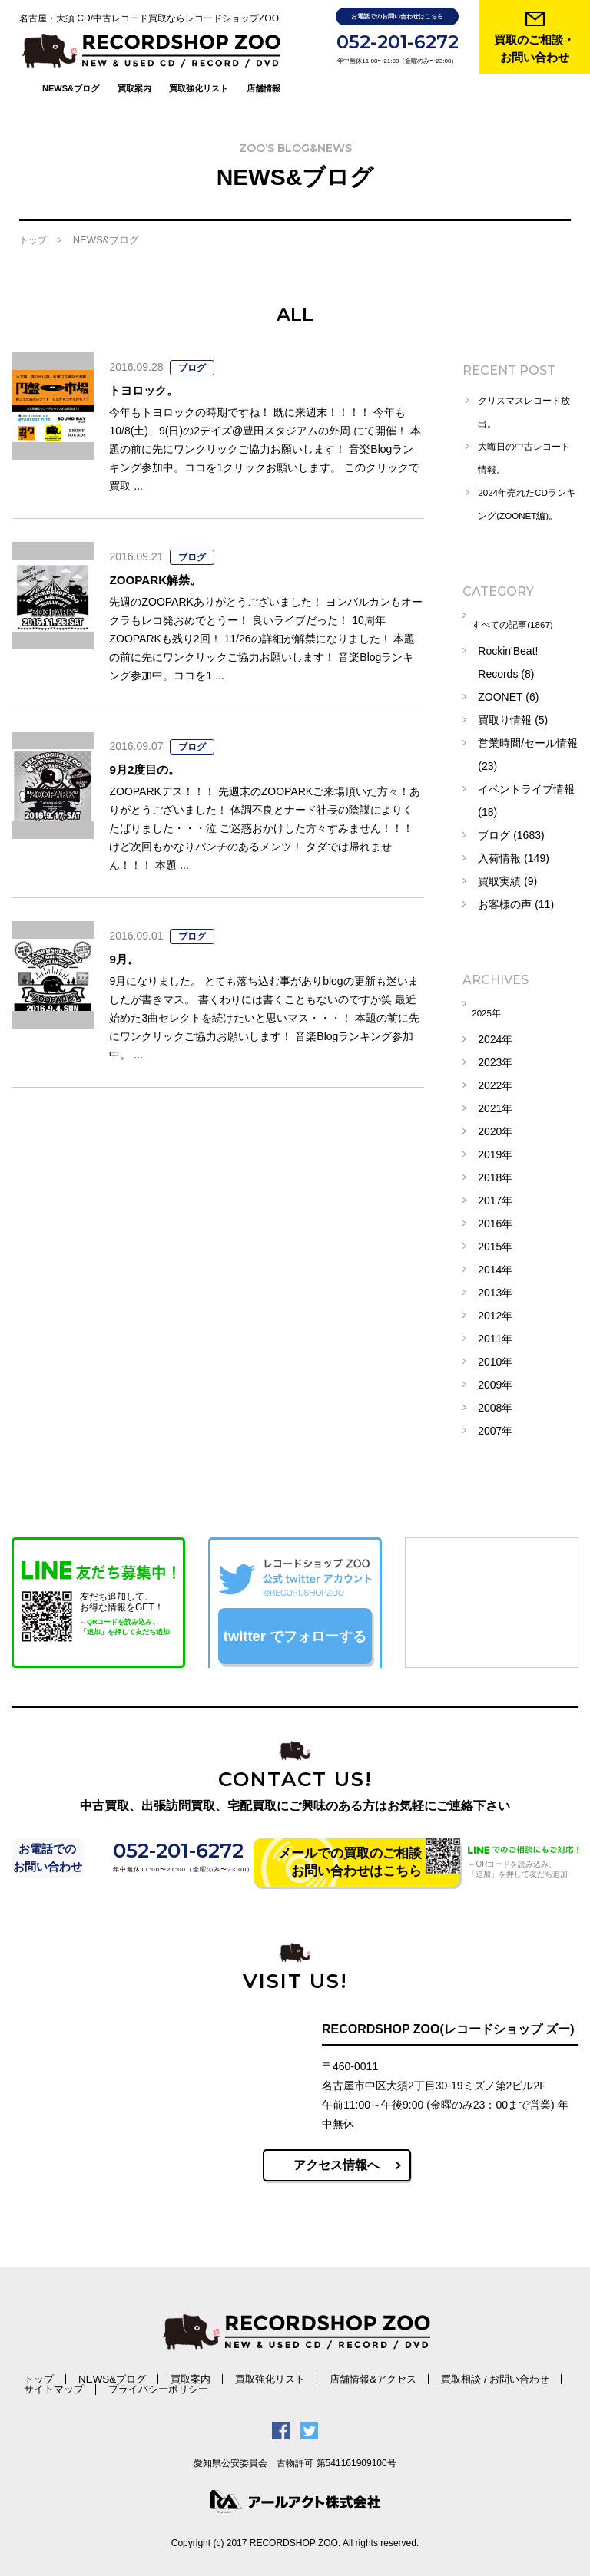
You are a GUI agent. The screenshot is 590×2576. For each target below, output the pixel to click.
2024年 (495, 1032)
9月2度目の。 (156, 750)
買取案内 (134, 57)
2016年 (495, 1216)
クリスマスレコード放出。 (526, 394)
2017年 (495, 1193)
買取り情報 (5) (513, 719)
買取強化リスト (198, 57)
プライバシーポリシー (60, 2380)
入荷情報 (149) (513, 857)
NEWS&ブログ (70, 57)
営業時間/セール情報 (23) (528, 753)
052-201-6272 (397, 42)
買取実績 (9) (507, 880)
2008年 (495, 1401)
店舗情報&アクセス (277, 2370)
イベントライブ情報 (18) (526, 799)
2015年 (495, 1240)
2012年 (495, 1309)
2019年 (495, 1147)
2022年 (495, 1078)
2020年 (495, 1124)
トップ (33, 222)
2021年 (495, 1101)
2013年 (495, 1286)
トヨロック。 (155, 371)
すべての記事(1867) (525, 627)
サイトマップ (456, 2370)
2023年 (495, 1055)
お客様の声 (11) (516, 903)
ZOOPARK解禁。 (170, 561)
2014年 (495, 1263)
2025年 (495, 1009)
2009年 (495, 1378)
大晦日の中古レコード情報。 (526, 440)
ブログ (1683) (511, 834)
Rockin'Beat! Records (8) (508, 661)
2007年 (495, 1424)
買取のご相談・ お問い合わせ (534, 48)
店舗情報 (263, 57)
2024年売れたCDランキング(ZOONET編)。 (524, 498)
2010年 (495, 1355)
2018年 (495, 1170)
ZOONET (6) (508, 696)
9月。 (128, 940)
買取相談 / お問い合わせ (373, 2370)
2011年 (495, 1332)
